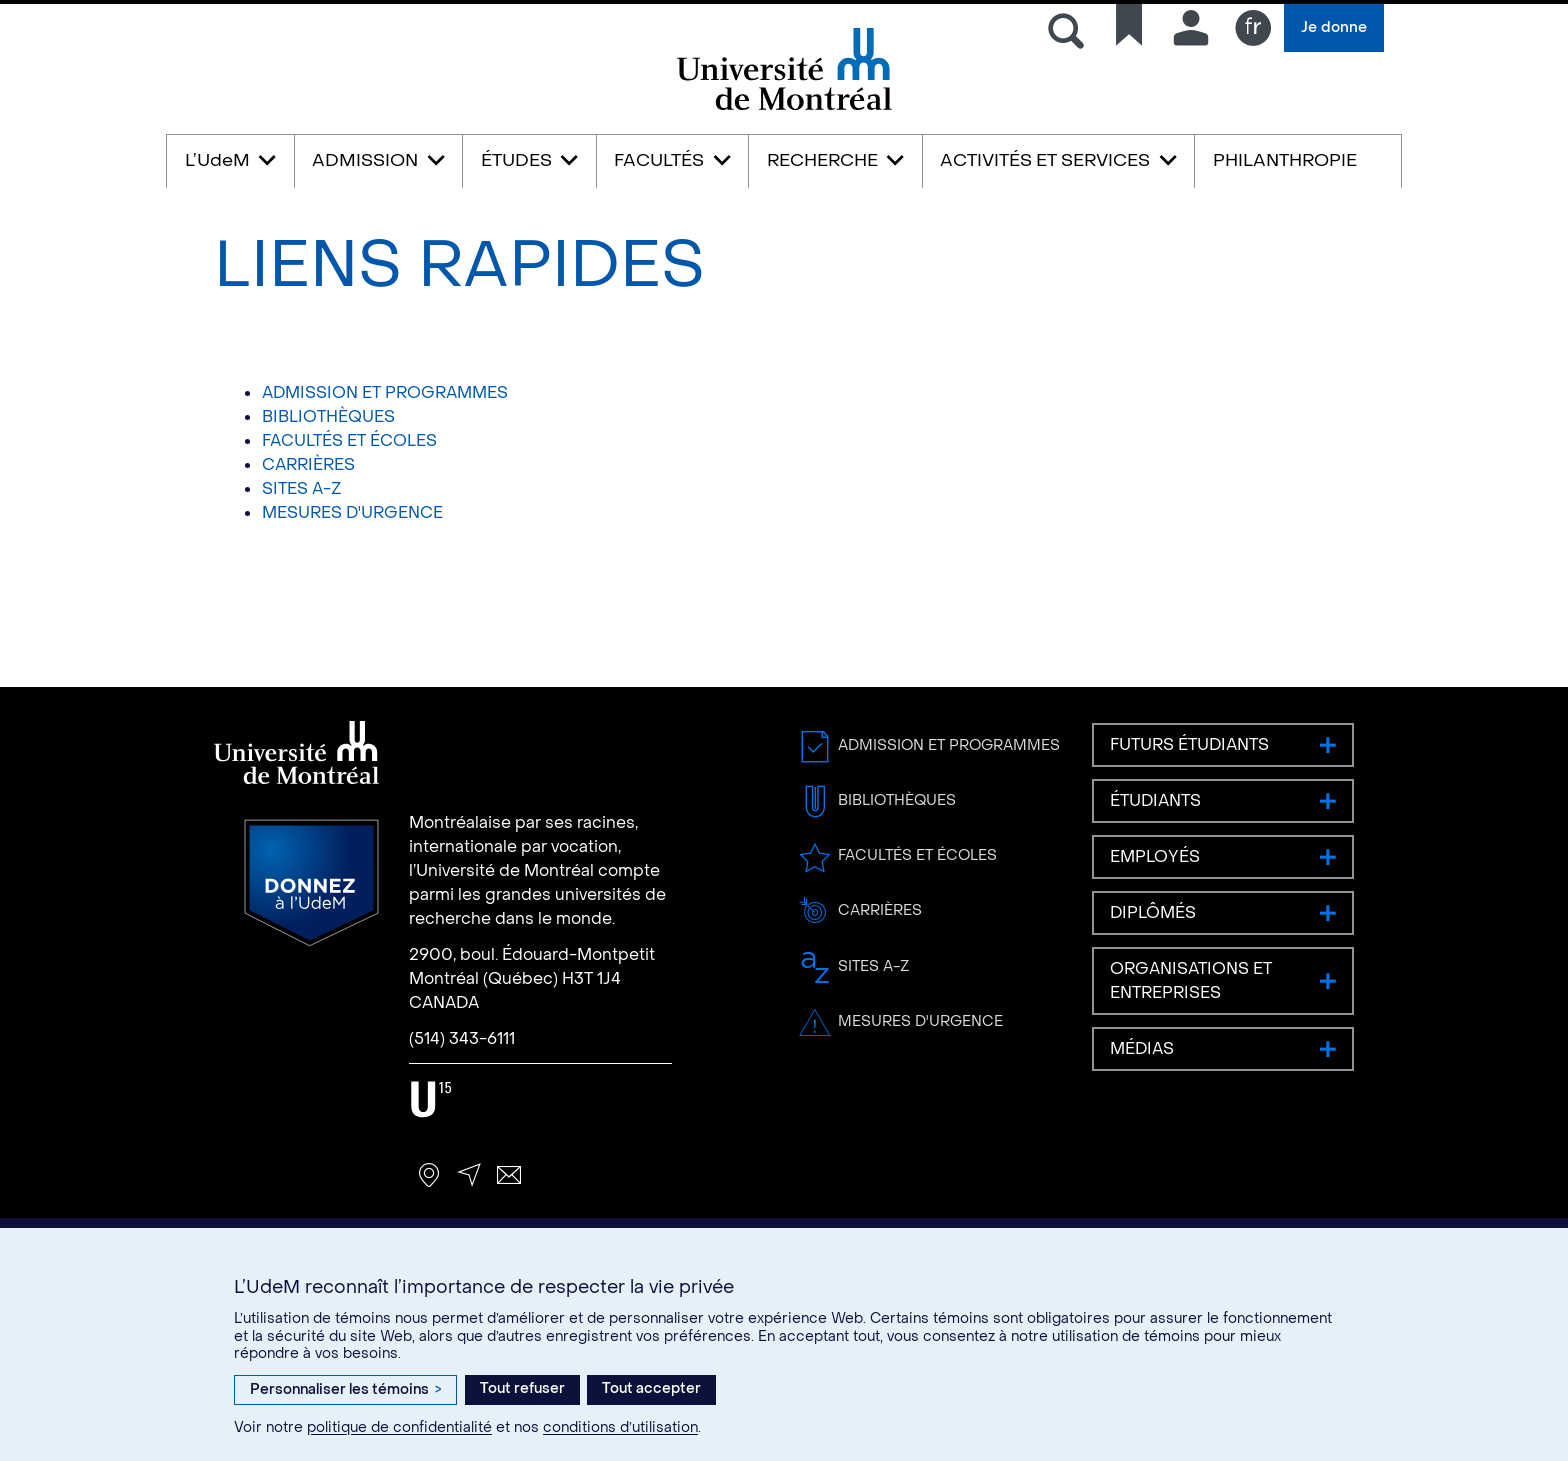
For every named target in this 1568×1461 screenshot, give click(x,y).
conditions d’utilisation (620, 1427)
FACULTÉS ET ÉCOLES (349, 440)
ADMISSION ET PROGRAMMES (385, 392)
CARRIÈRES (308, 464)
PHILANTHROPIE (1285, 160)
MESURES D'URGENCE (352, 512)
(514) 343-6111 (462, 1038)
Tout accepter (651, 1388)
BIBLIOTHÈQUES (328, 416)
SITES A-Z (301, 488)
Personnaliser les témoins (345, 1389)
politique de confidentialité (399, 1427)
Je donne (1334, 27)
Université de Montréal (784, 108)
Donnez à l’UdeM (311, 883)
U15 (431, 1100)
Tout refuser (522, 1388)
